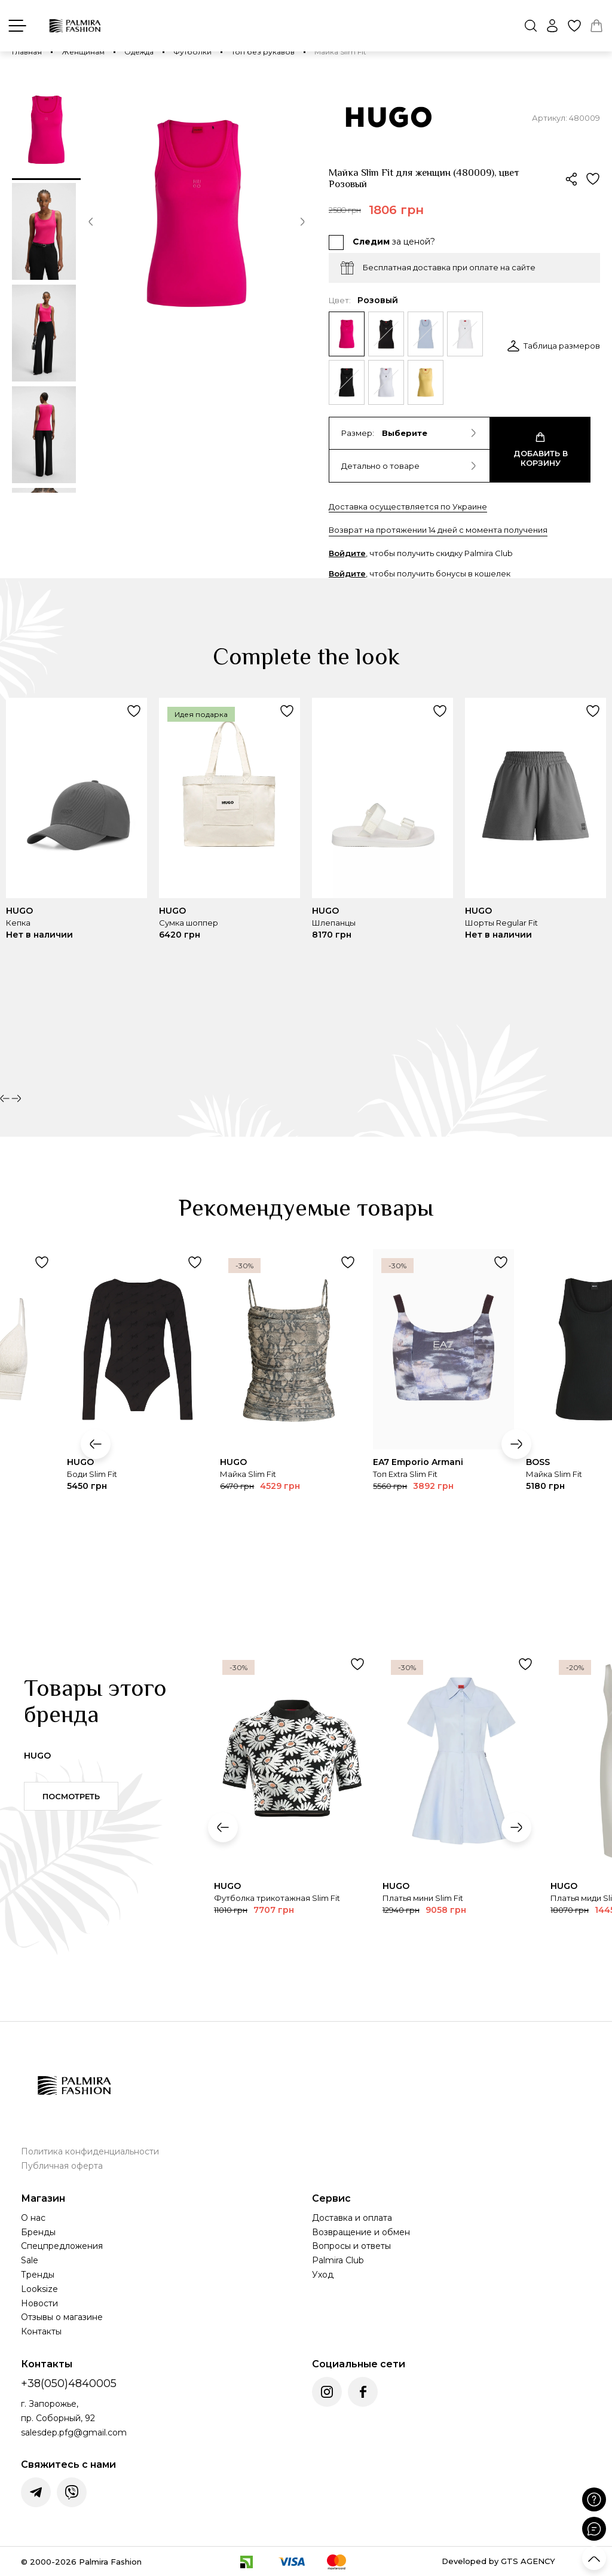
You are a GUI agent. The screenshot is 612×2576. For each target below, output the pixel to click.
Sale (29, 2260)
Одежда (139, 51)
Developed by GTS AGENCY (498, 2561)
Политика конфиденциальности (90, 2151)
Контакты (41, 2331)
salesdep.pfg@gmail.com (74, 2432)
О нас (33, 2217)
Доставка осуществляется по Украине (408, 506)
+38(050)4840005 (69, 2383)
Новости (39, 2303)
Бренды (38, 2232)
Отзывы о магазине (62, 2317)
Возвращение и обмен (361, 2232)
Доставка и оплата (352, 2217)
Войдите (347, 553)
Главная (27, 51)
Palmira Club (338, 2260)
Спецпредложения (62, 2246)
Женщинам (83, 51)
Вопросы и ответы (351, 2246)
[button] (90, 223)
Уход (322, 2274)
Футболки (192, 51)
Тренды (37, 2274)
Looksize (39, 2289)
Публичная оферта (62, 2165)
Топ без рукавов (263, 51)
